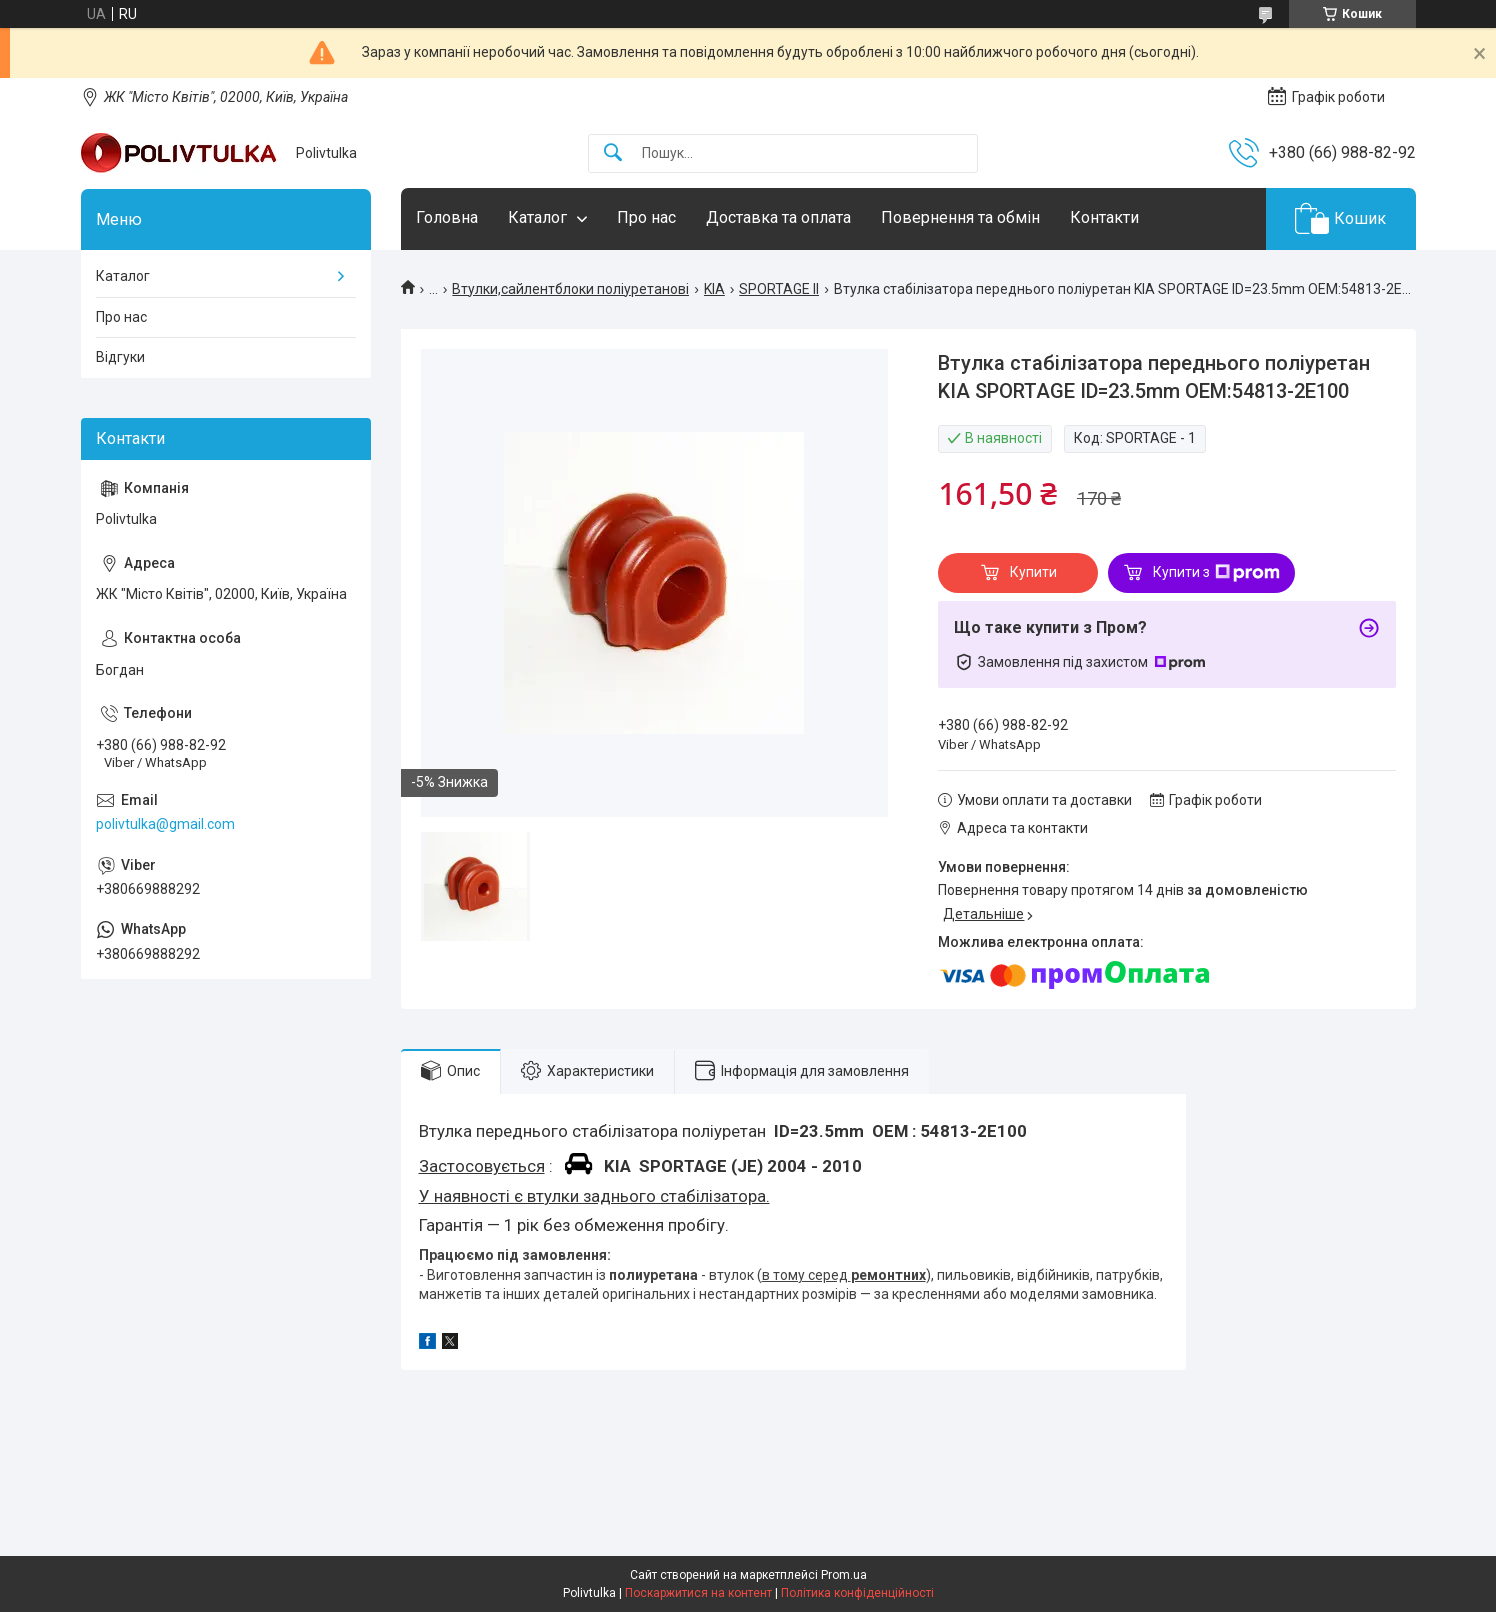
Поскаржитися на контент (698, 1593)
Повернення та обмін (960, 217)
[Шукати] (613, 153)
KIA (714, 289)
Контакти (1104, 217)
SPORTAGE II (779, 289)
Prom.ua (844, 1575)
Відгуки (120, 357)
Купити (1033, 572)
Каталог (537, 217)
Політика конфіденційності (857, 1593)
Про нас (646, 217)
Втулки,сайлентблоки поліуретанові (570, 289)
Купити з (1216, 573)
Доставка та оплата (778, 217)
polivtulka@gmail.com (165, 824)
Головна (447, 217)
